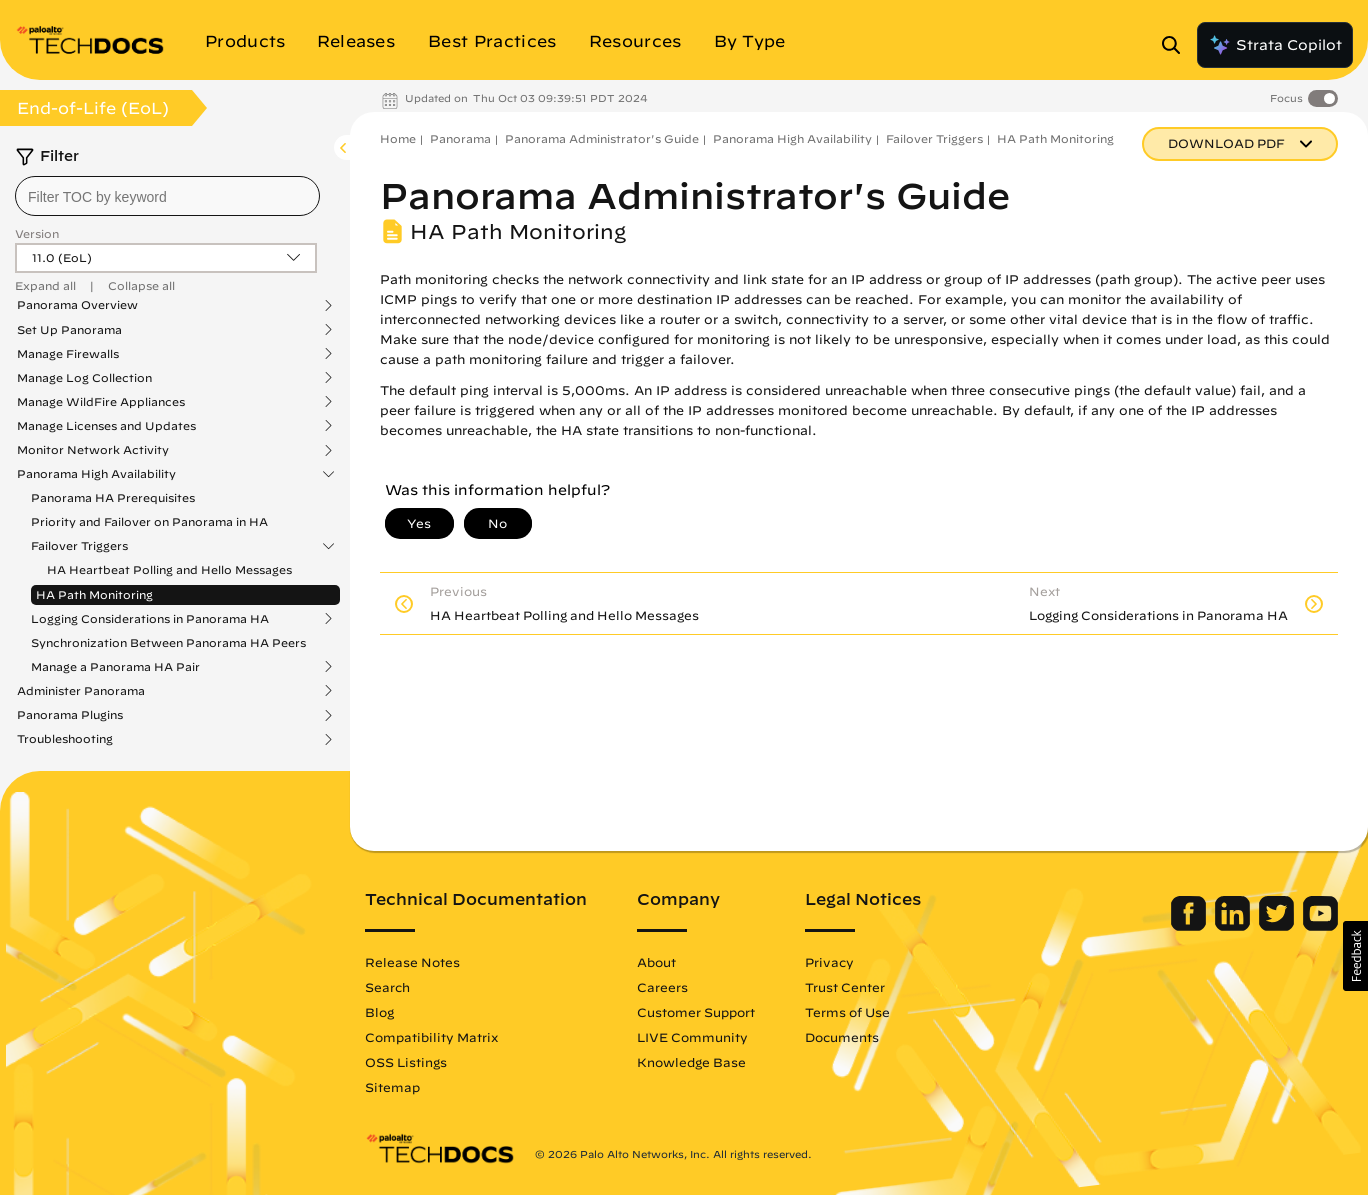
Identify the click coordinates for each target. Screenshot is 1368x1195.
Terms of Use (847, 1012)
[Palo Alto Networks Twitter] (1278, 926)
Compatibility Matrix (431, 1037)
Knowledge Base (691, 1062)
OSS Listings (406, 1062)
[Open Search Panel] (1177, 45)
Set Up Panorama (69, 330)
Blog (379, 1012)
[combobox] (167, 196)
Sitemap (392, 1087)
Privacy (829, 962)
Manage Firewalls (68, 354)
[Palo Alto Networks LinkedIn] (1234, 926)
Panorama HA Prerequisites (113, 497)
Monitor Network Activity (93, 450)
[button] (1355, 956)
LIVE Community (692, 1037)
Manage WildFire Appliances (101, 402)
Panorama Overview (77, 305)
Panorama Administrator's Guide (602, 138)
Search (387, 987)
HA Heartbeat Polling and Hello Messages (169, 569)
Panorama (460, 138)
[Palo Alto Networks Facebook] (1190, 926)
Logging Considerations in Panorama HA (150, 619)
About (656, 962)
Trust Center (845, 987)
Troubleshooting (65, 739)
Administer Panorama (81, 691)
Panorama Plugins (70, 715)
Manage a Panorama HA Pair (115, 667)
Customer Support (696, 1012)
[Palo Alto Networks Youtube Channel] (1320, 926)
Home (398, 138)
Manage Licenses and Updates (106, 426)
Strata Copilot (1275, 45)
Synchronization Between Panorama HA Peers (168, 642)
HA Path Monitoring (94, 594)
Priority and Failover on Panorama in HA (149, 521)
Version (37, 233)
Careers (662, 987)
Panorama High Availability (96, 474)
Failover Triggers (79, 546)
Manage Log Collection (84, 378)
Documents (842, 1037)
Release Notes (412, 962)
